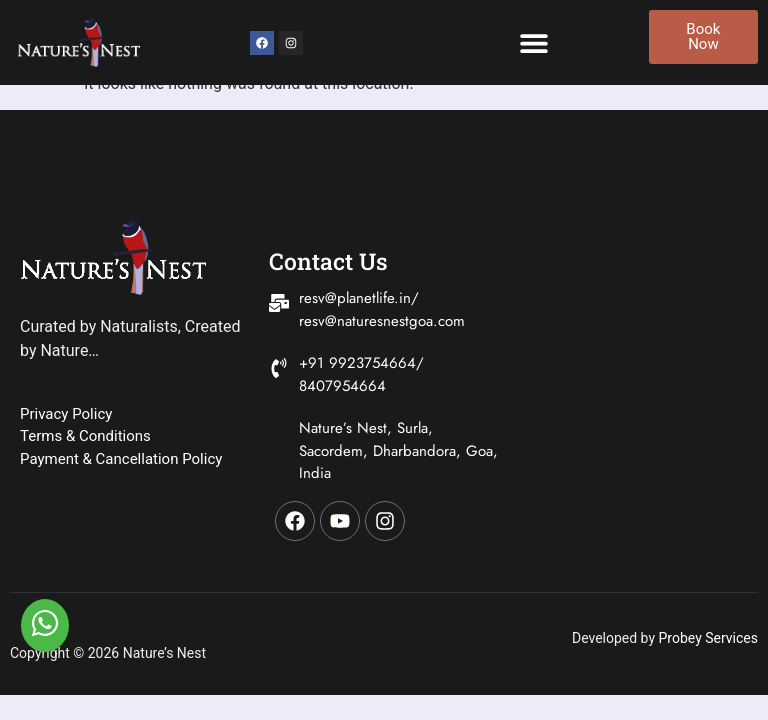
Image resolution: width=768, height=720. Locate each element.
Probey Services (708, 638)
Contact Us (328, 261)
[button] (533, 42)
